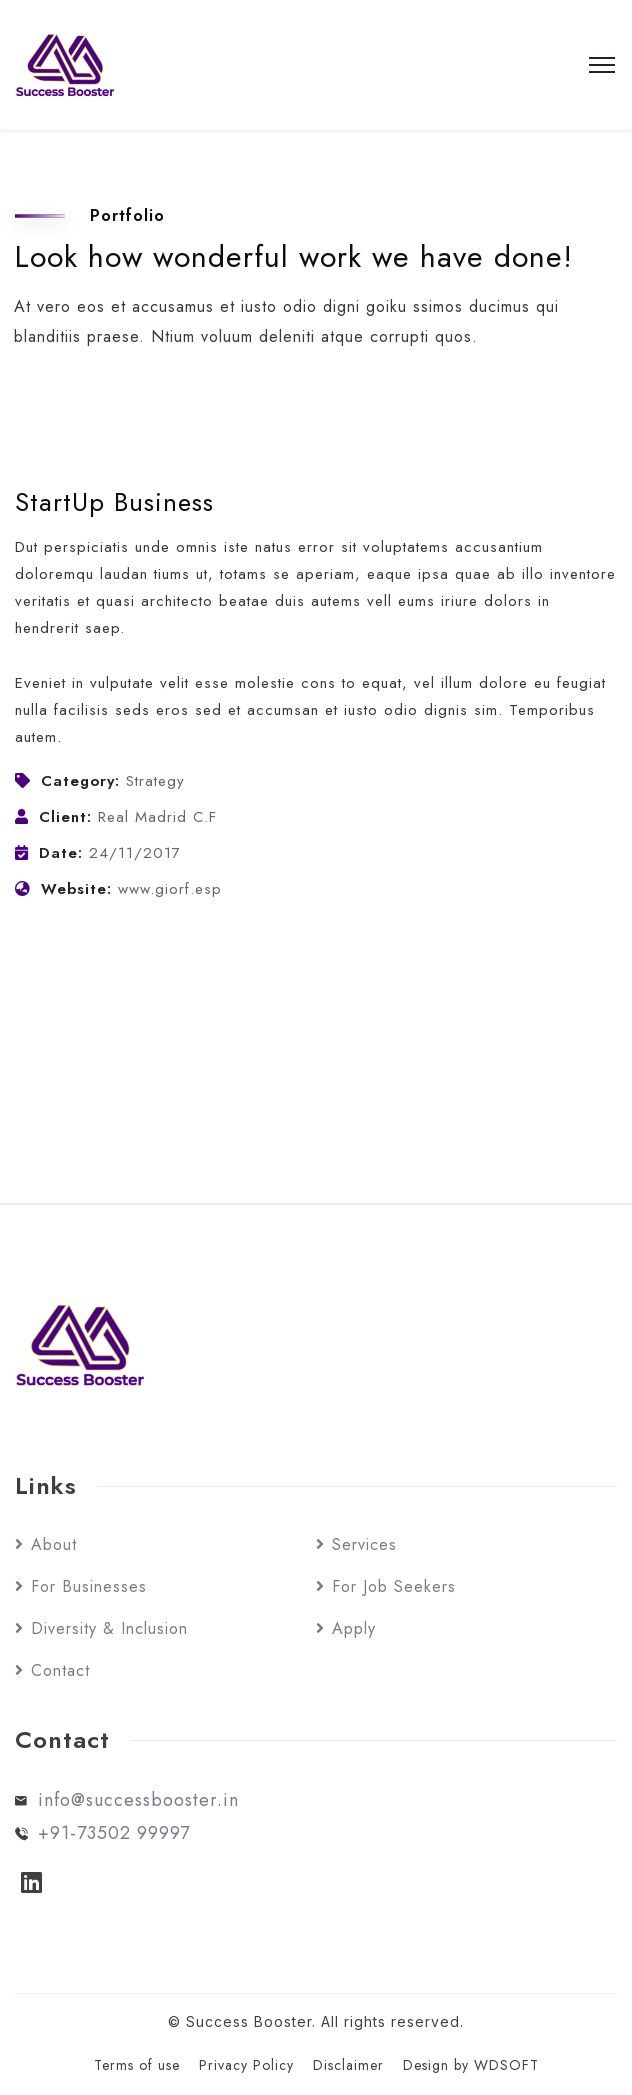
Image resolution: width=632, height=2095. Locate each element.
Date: (61, 853)
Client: (65, 817)
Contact (60, 1670)
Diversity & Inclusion (109, 1628)
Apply (354, 1628)
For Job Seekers (394, 1586)
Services (364, 1544)
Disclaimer (348, 2065)
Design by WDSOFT (471, 2065)
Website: (76, 889)
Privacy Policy (246, 2065)
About (54, 1544)
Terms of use (137, 2065)
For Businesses (89, 1586)
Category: (80, 781)
